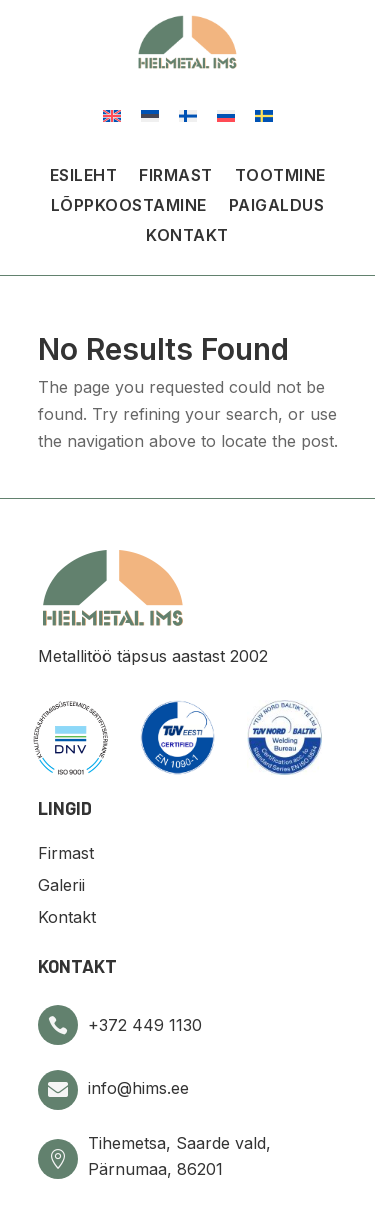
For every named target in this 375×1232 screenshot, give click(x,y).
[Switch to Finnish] (188, 114)
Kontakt (187, 236)
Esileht (84, 176)
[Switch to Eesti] (150, 114)
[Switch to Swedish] (264, 114)
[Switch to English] (112, 114)
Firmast (176, 176)
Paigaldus (277, 206)
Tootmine (280, 176)
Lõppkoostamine (129, 206)
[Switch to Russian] (226, 114)
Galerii (61, 885)
